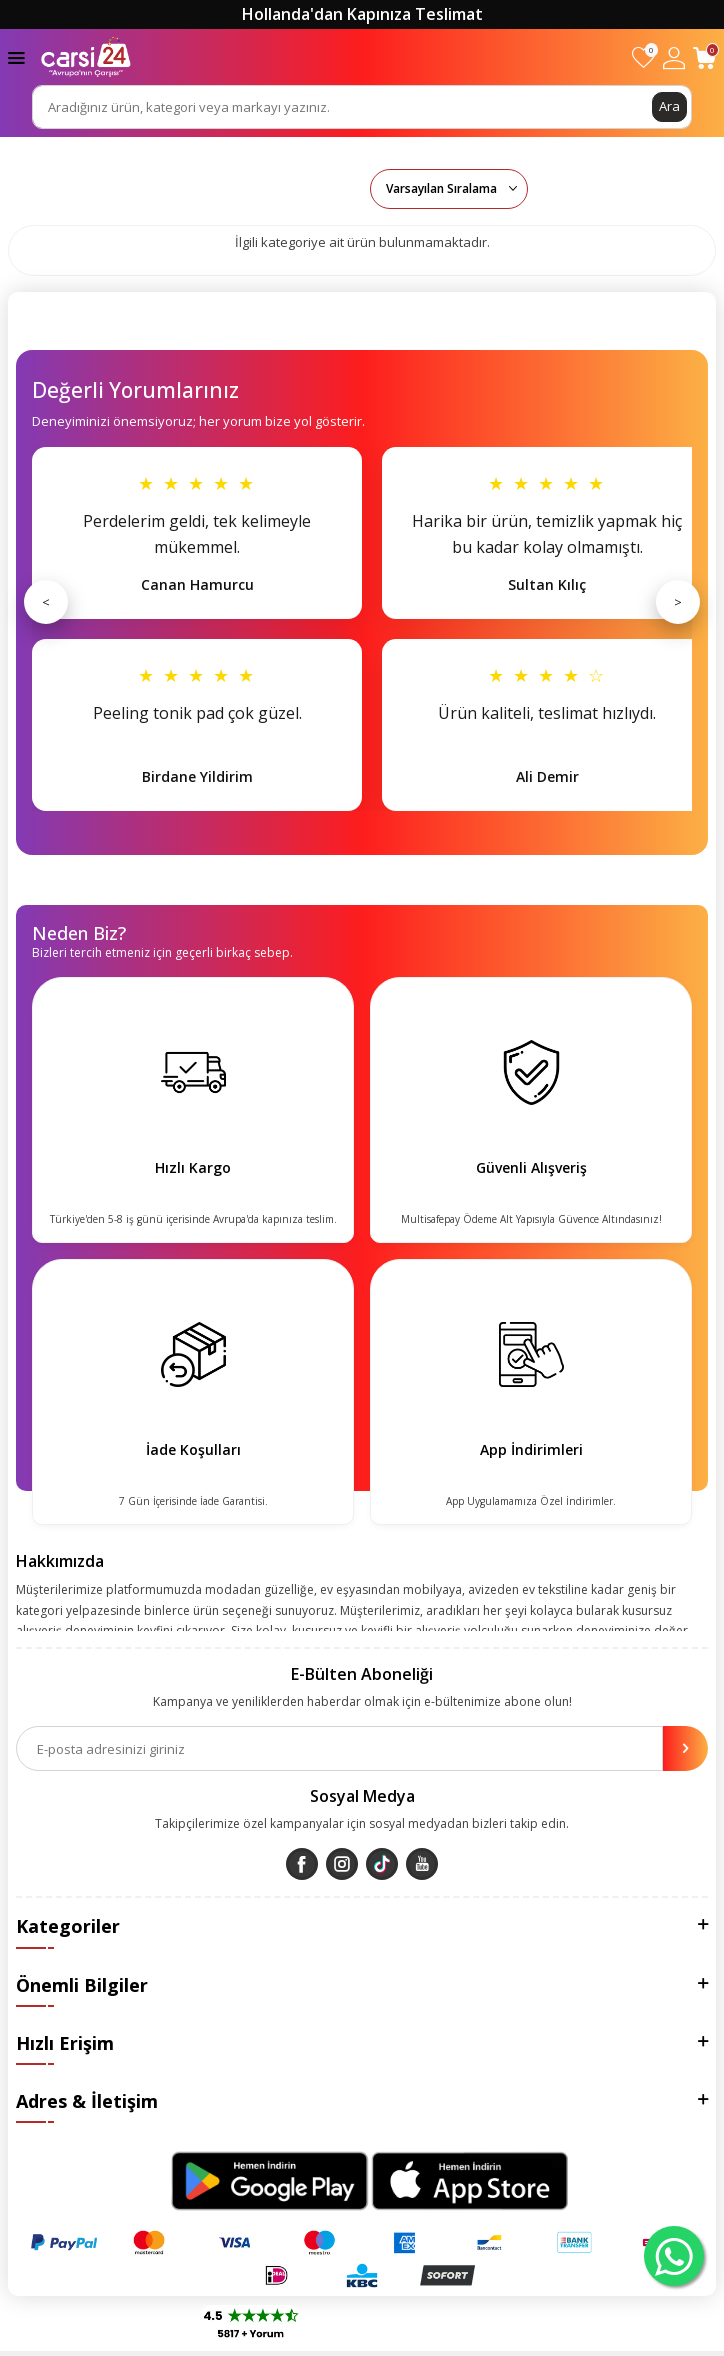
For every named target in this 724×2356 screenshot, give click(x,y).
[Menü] (16, 56)
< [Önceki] (46, 602)
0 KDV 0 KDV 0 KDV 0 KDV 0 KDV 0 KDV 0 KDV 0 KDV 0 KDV (449, 189)
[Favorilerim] (643, 57)
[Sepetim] (704, 57)
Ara (669, 106)
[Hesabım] (674, 57)
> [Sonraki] (678, 602)
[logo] (86, 57)
